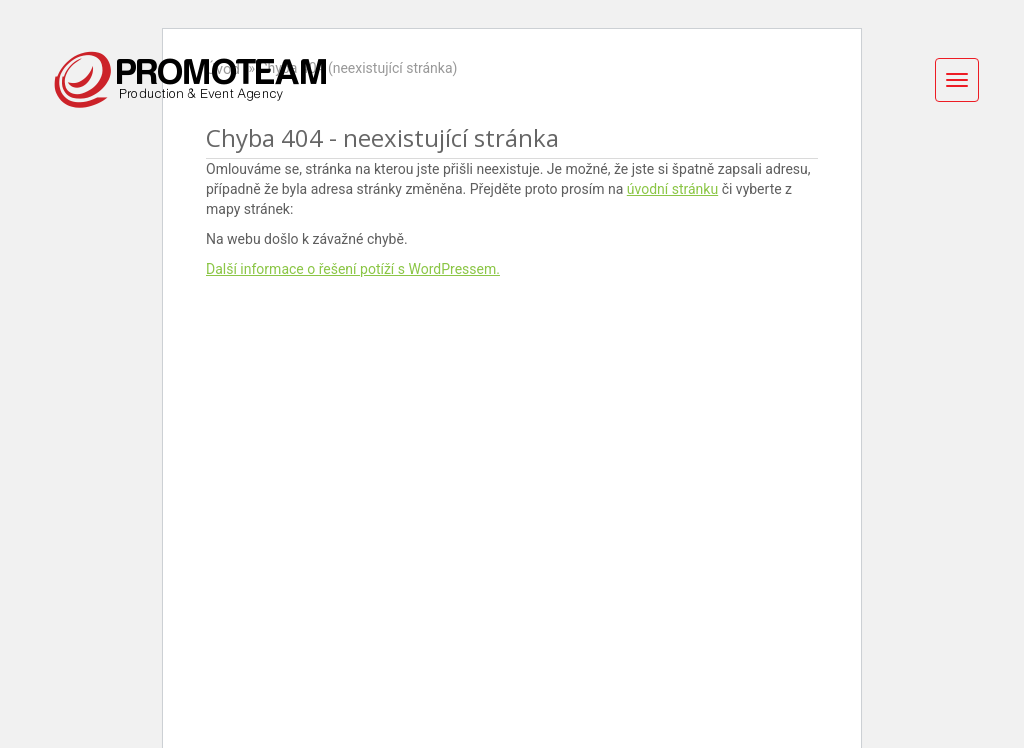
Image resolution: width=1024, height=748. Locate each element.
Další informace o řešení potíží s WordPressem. (353, 269)
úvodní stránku (672, 189)
